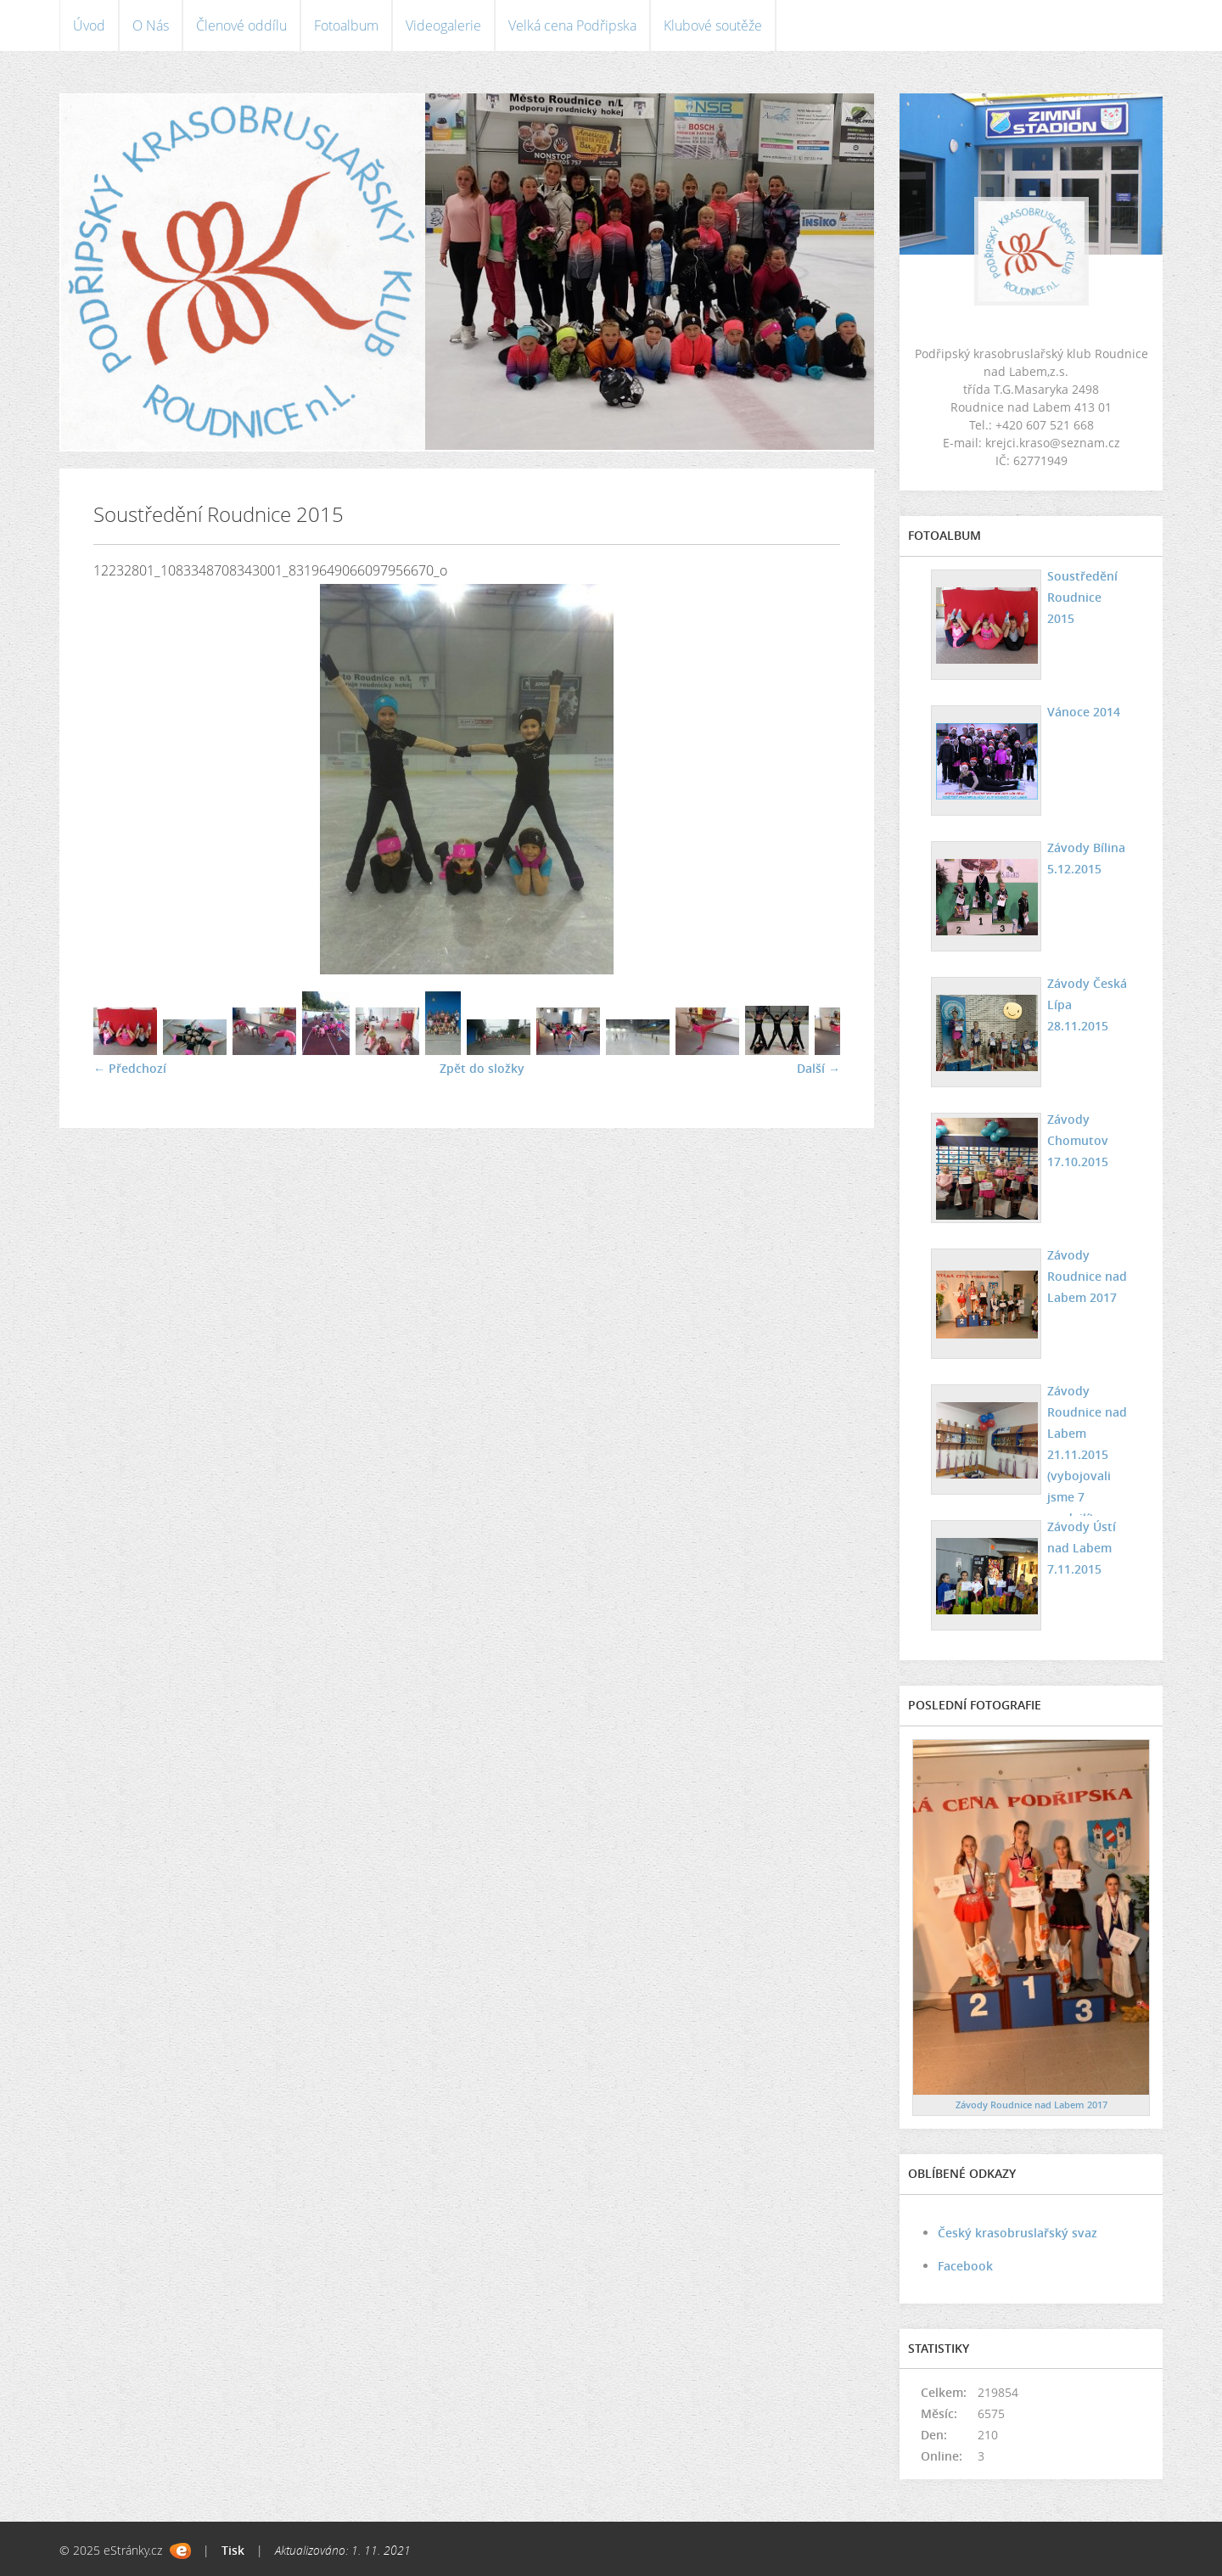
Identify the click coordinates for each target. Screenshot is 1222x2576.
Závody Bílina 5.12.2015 (1086, 858)
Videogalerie (443, 25)
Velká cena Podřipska (572, 25)
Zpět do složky (482, 1068)
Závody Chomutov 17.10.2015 (1077, 1140)
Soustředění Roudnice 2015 (1082, 597)
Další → (818, 1068)
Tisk (232, 2550)
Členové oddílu (241, 25)
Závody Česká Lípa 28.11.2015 (1087, 1004)
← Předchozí (129, 1068)
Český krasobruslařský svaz (1017, 2233)
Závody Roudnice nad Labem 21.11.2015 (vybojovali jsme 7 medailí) (1087, 1454)
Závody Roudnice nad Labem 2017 (1087, 1276)
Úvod (89, 25)
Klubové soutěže (713, 25)
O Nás (150, 25)
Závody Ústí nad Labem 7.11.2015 (1081, 1547)
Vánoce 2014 (1083, 712)
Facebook (965, 2266)
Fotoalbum (346, 25)
